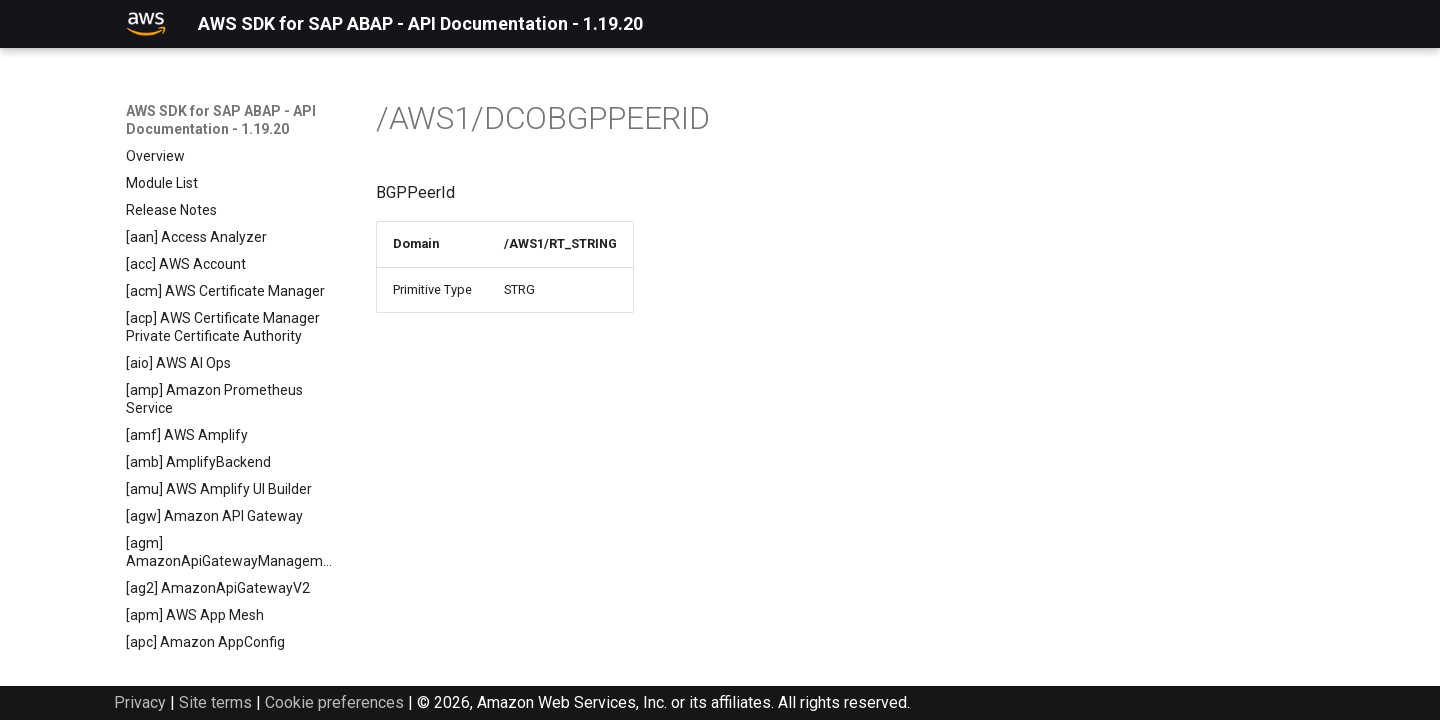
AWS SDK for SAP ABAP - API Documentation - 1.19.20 (221, 120)
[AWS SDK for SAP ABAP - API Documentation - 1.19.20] (146, 24)
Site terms (215, 702)
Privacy (140, 702)
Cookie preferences (334, 702)
